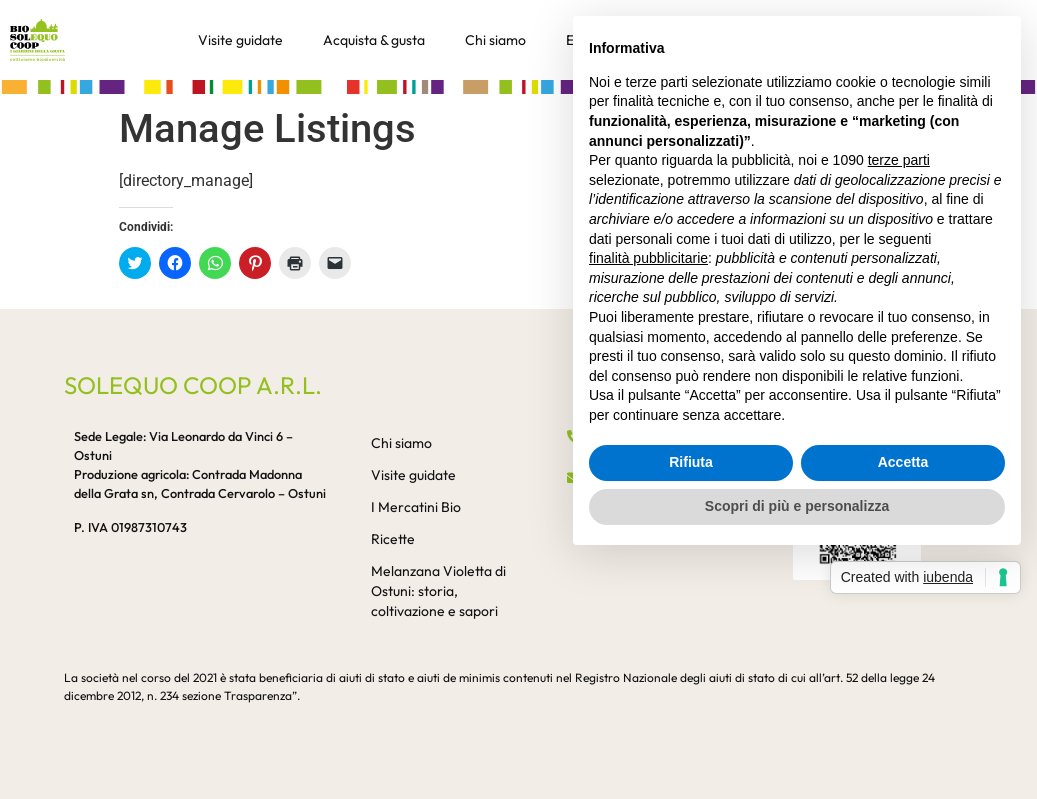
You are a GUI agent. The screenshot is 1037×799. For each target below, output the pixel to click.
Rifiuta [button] (691, 462)
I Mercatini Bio (416, 507)
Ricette (393, 539)
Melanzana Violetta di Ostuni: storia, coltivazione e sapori (438, 591)
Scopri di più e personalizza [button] (797, 506)
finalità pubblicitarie (648, 258)
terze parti (899, 160)
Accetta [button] (903, 462)
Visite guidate (240, 40)
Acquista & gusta (374, 40)
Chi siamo (495, 40)
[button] (518, 86)
